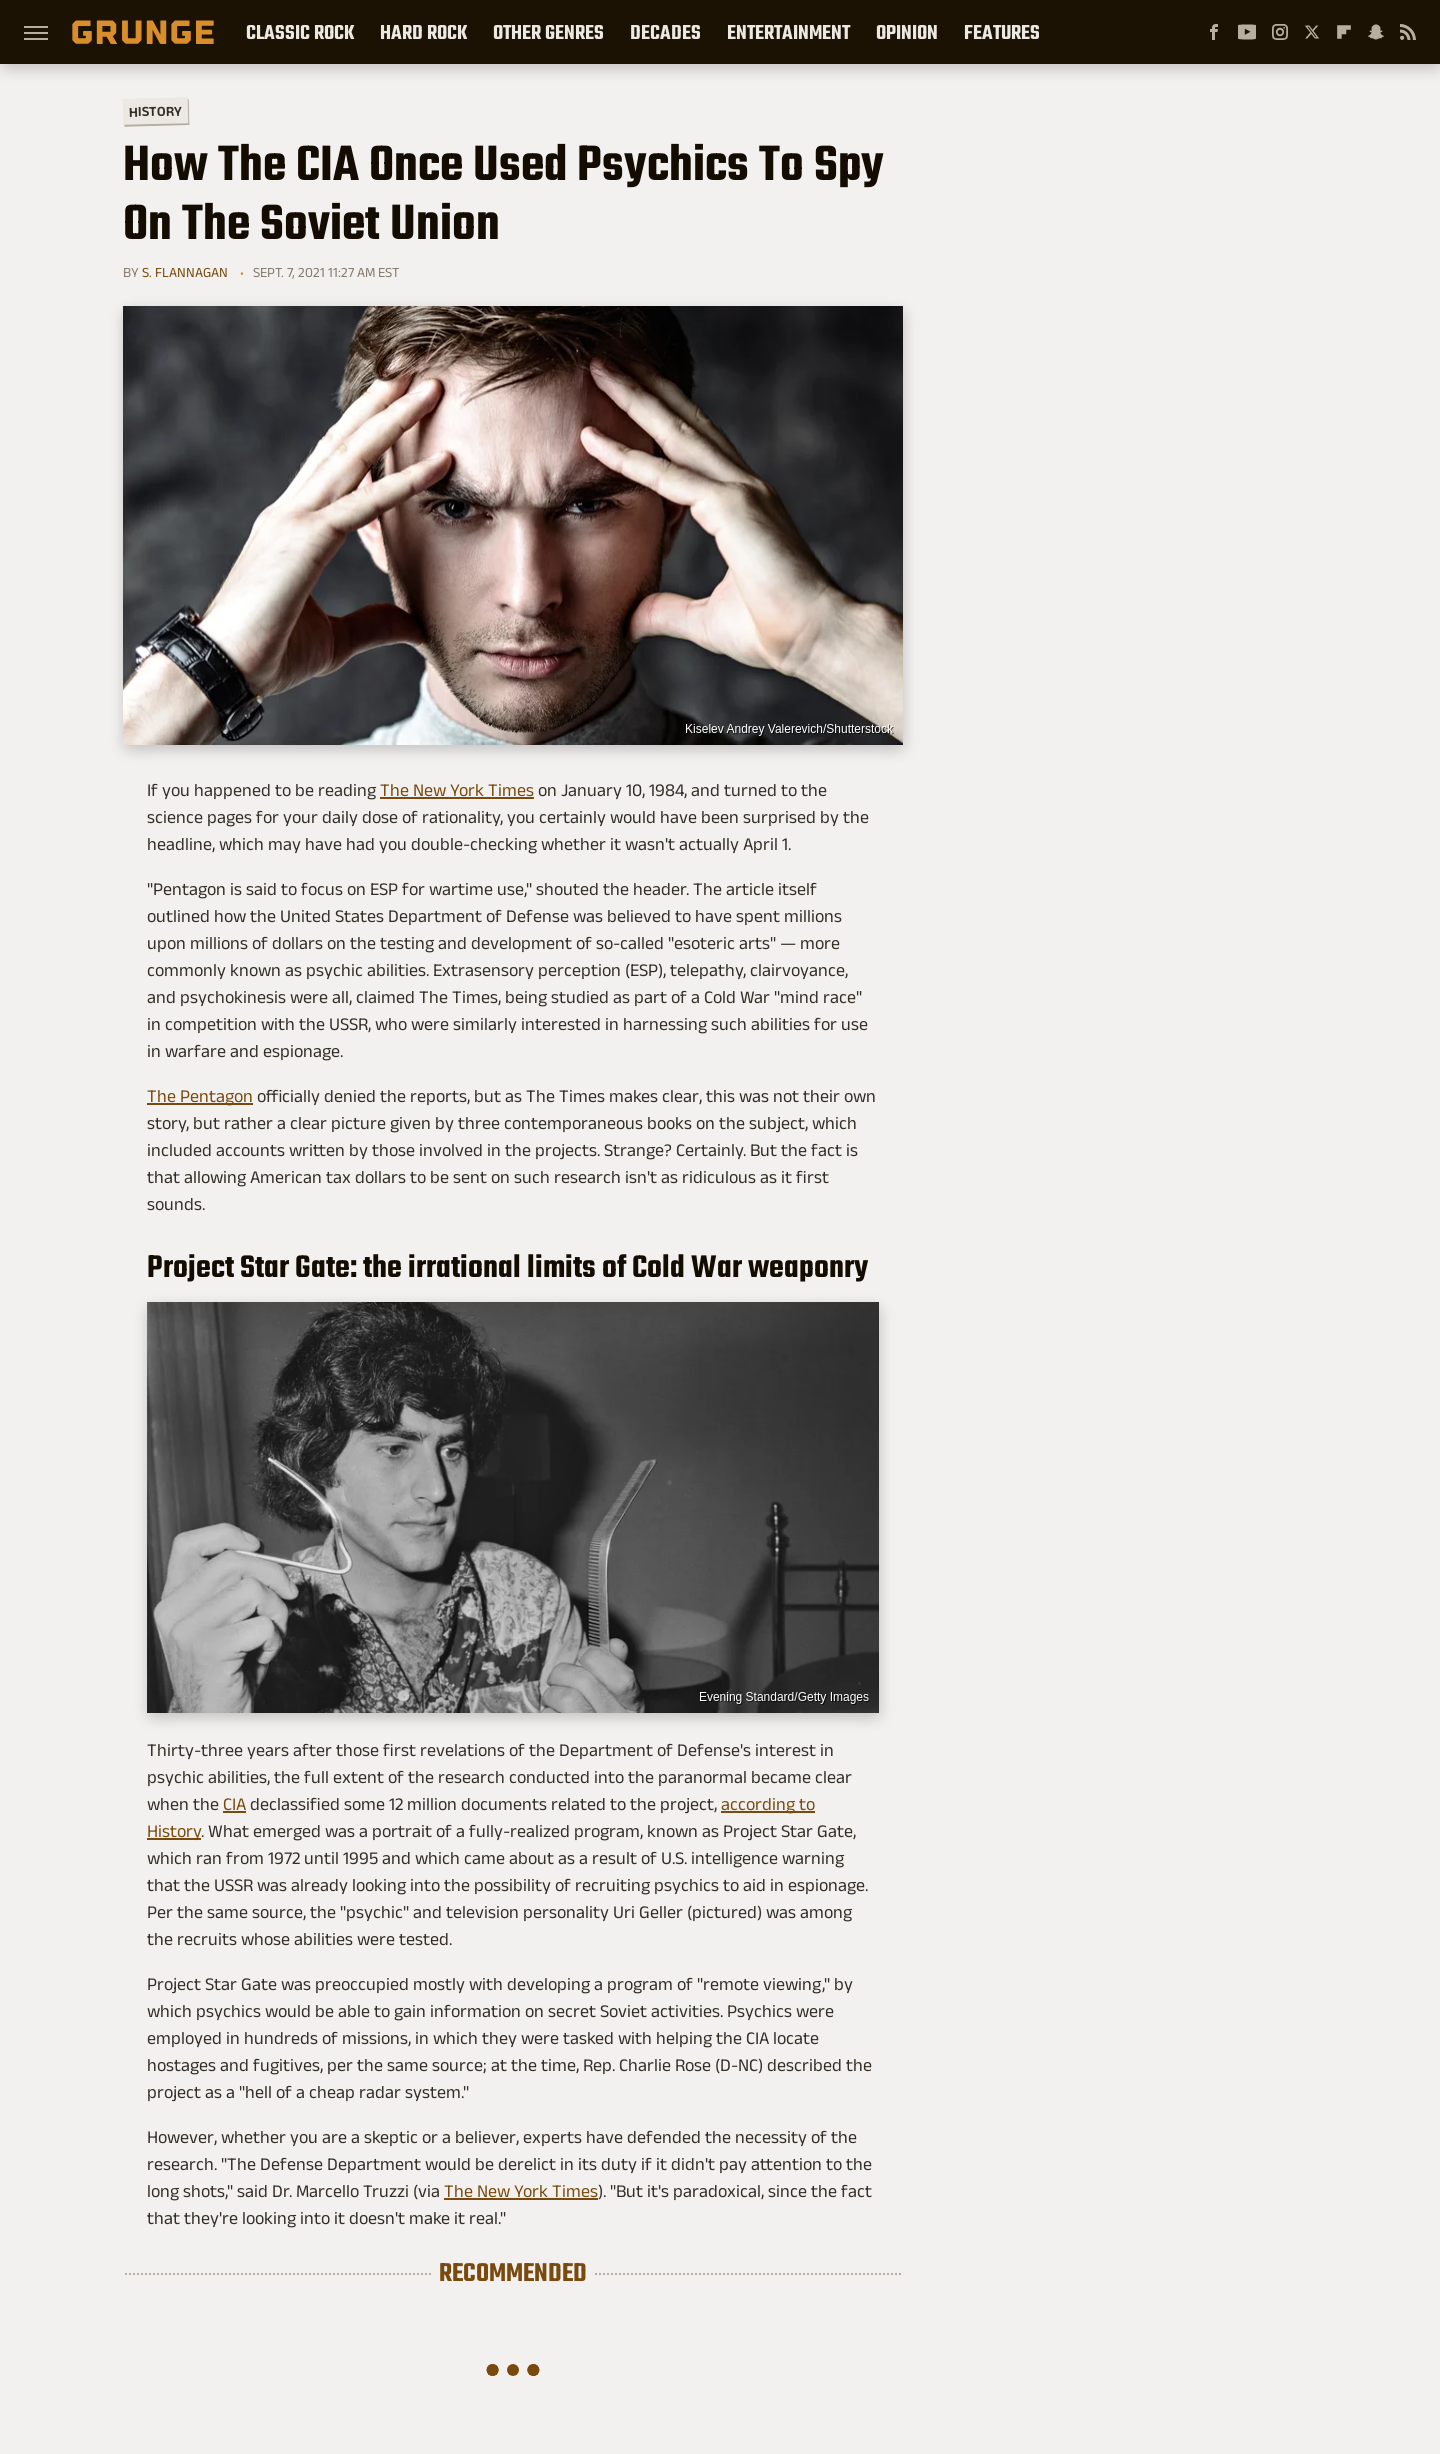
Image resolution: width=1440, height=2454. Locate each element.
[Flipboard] (1344, 32)
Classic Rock (300, 32)
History (155, 110)
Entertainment (788, 32)
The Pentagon (200, 1096)
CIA (234, 1804)
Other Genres (548, 32)
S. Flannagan (185, 272)
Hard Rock (423, 32)
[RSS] (1408, 32)
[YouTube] (1247, 32)
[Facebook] (1214, 32)
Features (1002, 32)
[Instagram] (1280, 32)
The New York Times (457, 790)
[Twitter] (1312, 32)
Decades (665, 32)
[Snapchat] (1376, 32)
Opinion (907, 32)
